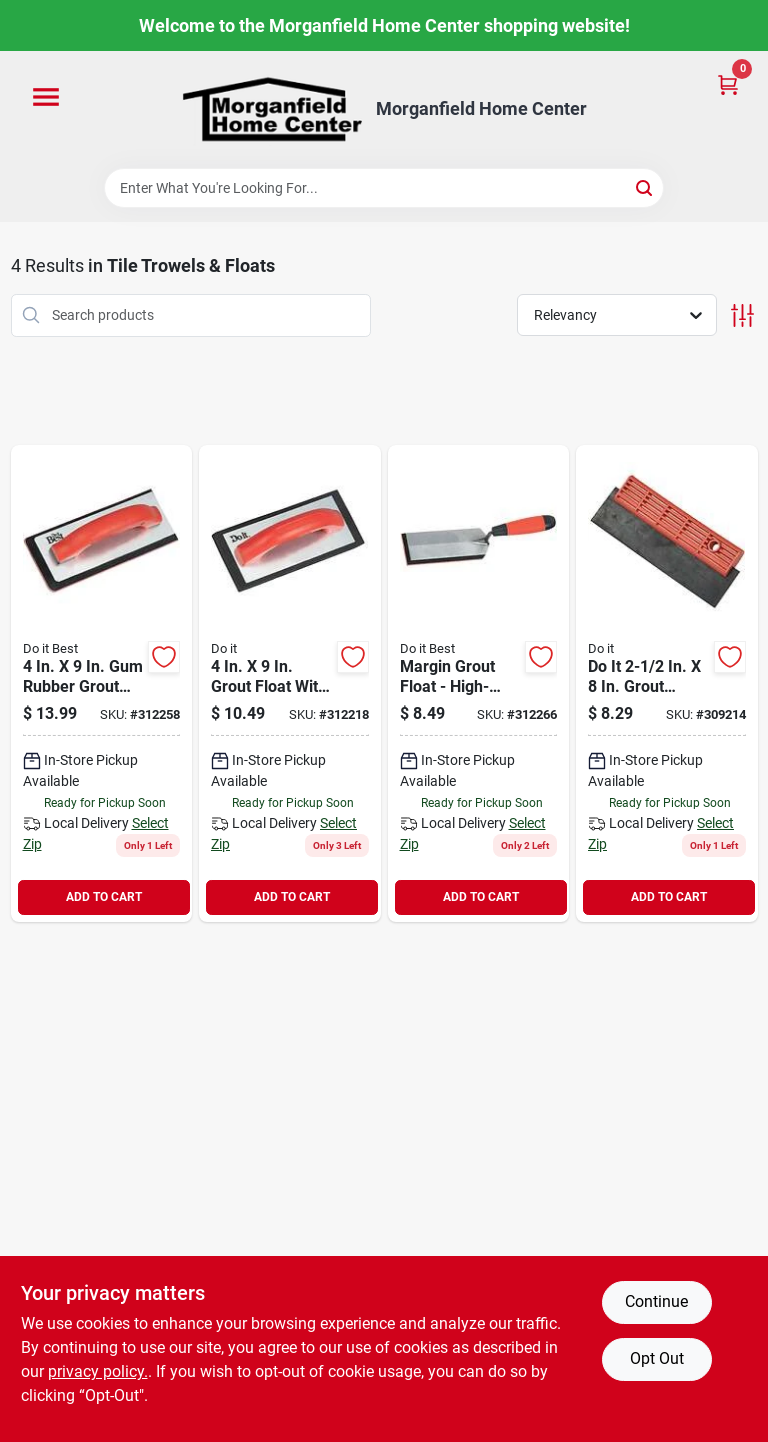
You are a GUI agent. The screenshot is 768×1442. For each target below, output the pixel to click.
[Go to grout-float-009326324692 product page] (290, 683)
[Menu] (46, 98)
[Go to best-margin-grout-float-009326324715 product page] (479, 683)
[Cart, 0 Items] (728, 83)
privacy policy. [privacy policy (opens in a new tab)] (98, 1371)
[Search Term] (384, 188)
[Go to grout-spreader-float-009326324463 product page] (667, 683)
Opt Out (657, 1358)
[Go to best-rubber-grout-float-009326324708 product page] (102, 683)
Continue (656, 1301)
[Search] (645, 186)
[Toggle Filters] (742, 315)
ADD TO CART (104, 897)
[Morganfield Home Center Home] (272, 109)
